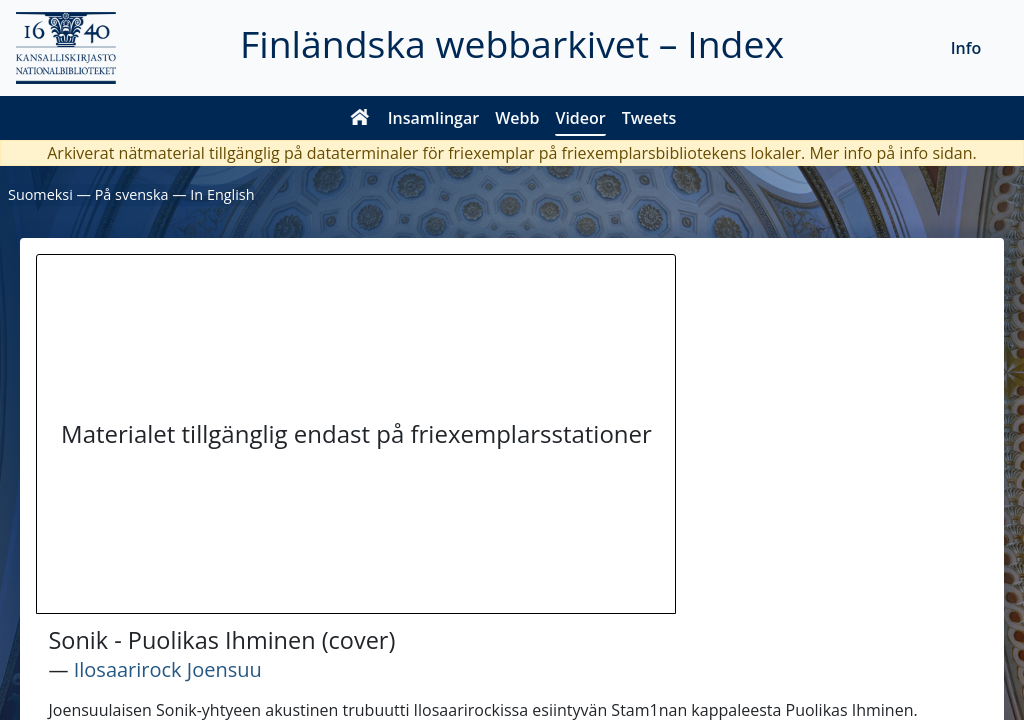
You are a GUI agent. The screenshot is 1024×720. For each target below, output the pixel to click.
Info (966, 48)
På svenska (132, 194)
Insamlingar (434, 118)
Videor (580, 118)
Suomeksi (40, 194)
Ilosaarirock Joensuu (168, 669)
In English (222, 194)
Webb (517, 118)
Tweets (649, 118)
